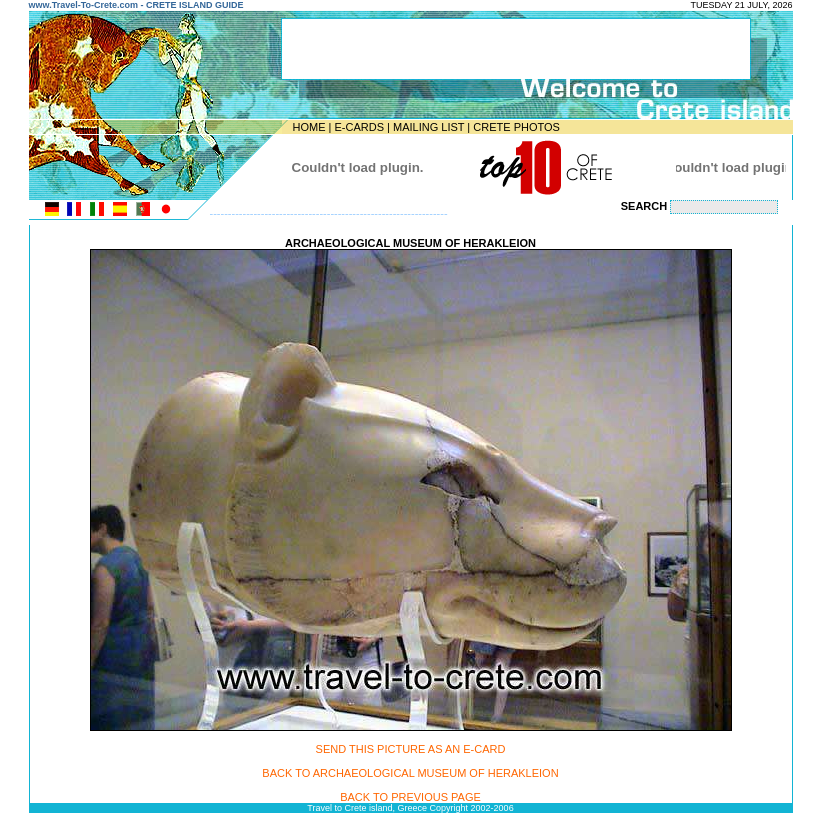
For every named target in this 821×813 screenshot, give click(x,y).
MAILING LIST (428, 127)
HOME (309, 127)
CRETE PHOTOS (516, 127)
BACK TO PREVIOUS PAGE (410, 797)
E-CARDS (359, 127)
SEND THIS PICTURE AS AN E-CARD (411, 749)
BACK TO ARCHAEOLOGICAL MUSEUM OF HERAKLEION (410, 773)
